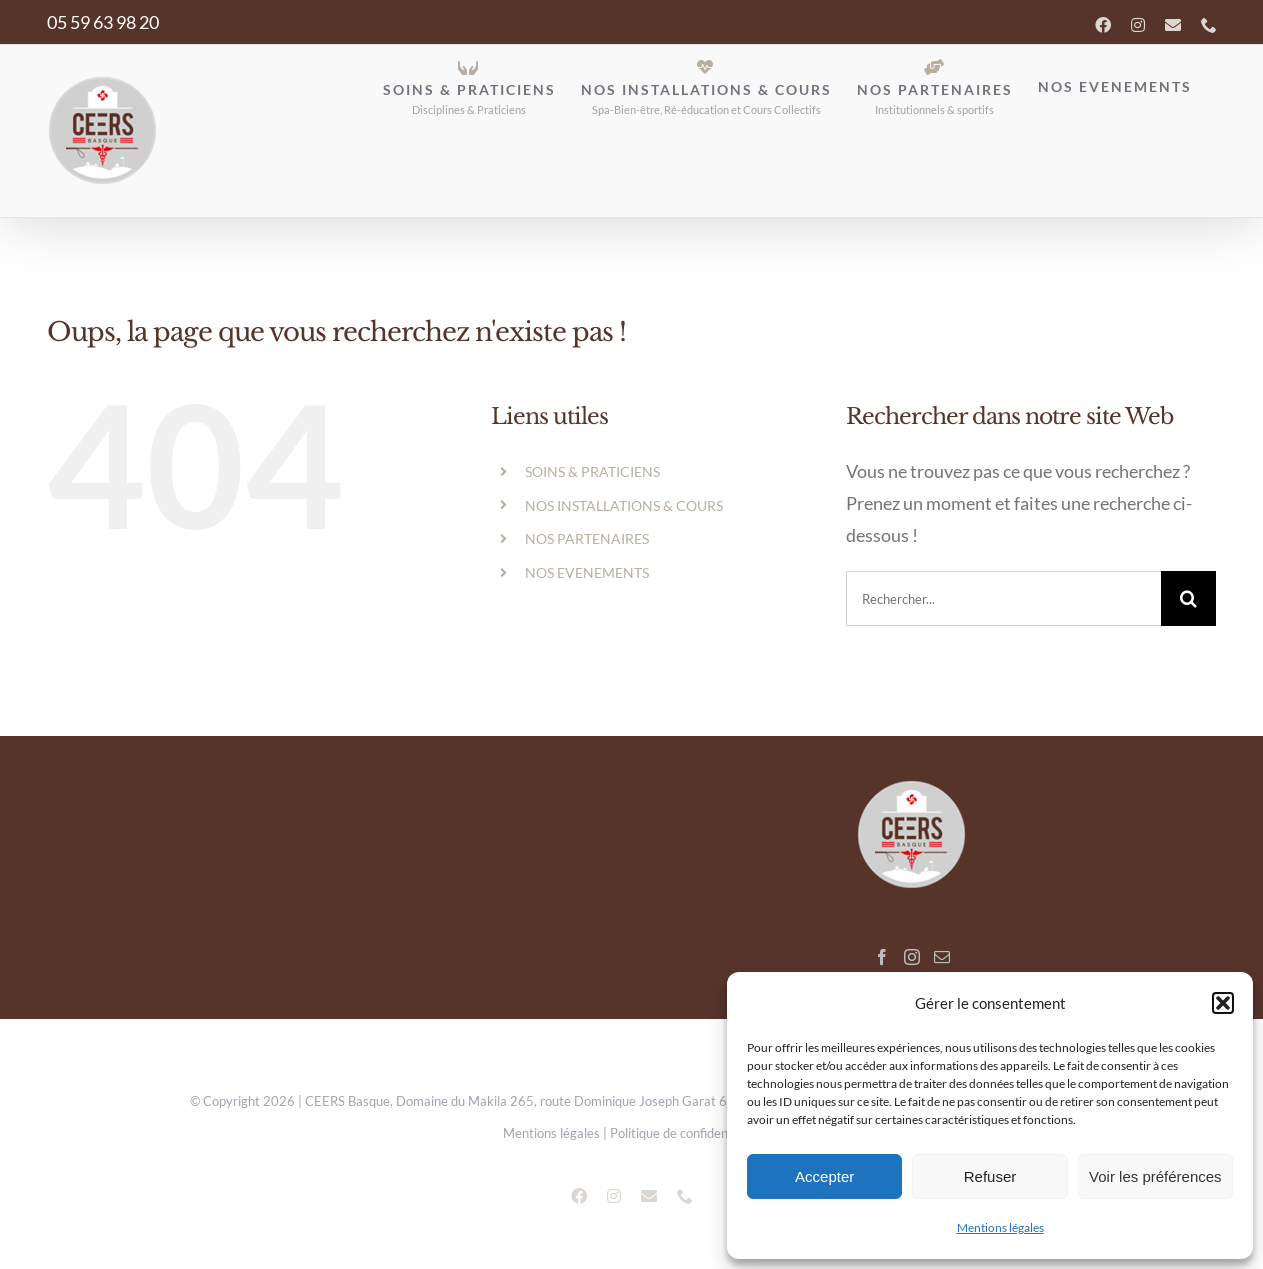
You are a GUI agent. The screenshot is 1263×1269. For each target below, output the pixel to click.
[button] (1223, 1003)
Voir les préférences (1155, 1176)
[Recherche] (1188, 598)
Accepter (824, 1176)
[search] (1003, 598)
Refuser (990, 1176)
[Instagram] (912, 957)
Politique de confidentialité (685, 1133)
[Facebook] (882, 957)
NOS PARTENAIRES (587, 538)
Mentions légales (1000, 1227)
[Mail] (942, 957)
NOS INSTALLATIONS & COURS (624, 505)
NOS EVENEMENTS (587, 572)
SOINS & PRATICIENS (592, 471)
